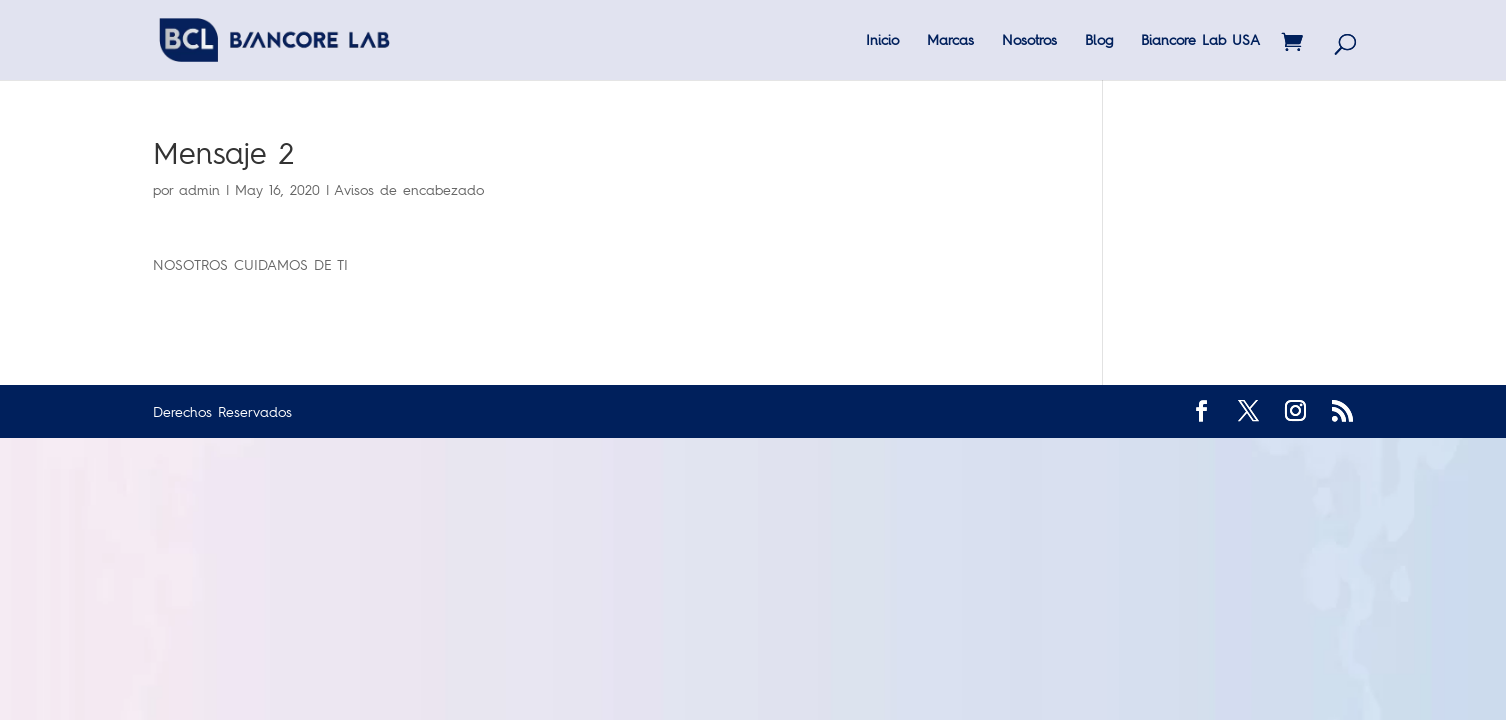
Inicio (882, 41)
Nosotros (1029, 41)
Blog (1099, 41)
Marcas (950, 41)
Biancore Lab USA (1200, 41)
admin (199, 189)
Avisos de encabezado (409, 189)
